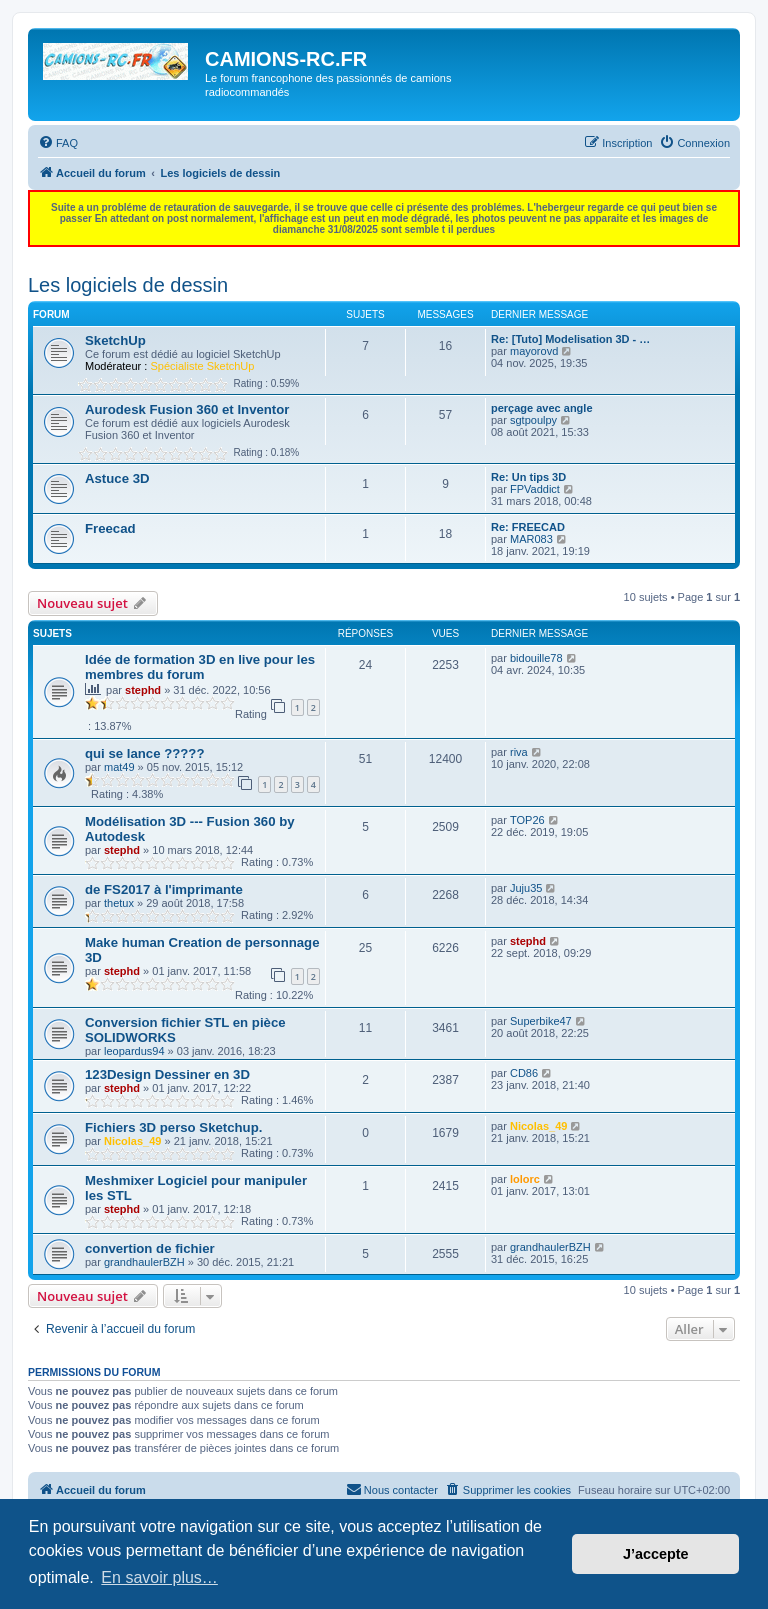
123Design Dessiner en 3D (167, 1074)
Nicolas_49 (132, 1141)
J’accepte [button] (656, 1554)
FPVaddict (535, 489)
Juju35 (526, 888)
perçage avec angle (542, 408)
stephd (143, 690)
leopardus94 (134, 1051)
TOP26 (527, 820)
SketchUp (115, 340)
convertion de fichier (150, 1248)
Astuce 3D (117, 478)
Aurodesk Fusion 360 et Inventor (187, 409)
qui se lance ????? (144, 753)
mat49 (119, 767)
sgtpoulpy (533, 420)
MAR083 (531, 539)
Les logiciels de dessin (128, 285)
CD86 (524, 1073)
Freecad (110, 528)
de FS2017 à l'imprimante (164, 889)
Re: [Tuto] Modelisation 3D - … (570, 339)
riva (519, 752)
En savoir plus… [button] (159, 1577)
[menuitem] (58, 143)
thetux (119, 903)
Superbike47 (541, 1021)
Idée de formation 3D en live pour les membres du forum (200, 667)
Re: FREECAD (528, 527)
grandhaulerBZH (144, 1262)
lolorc (525, 1179)
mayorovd (534, 351)
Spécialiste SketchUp (202, 366)
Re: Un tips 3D (528, 477)
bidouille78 (536, 658)
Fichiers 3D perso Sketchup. (173, 1127)
